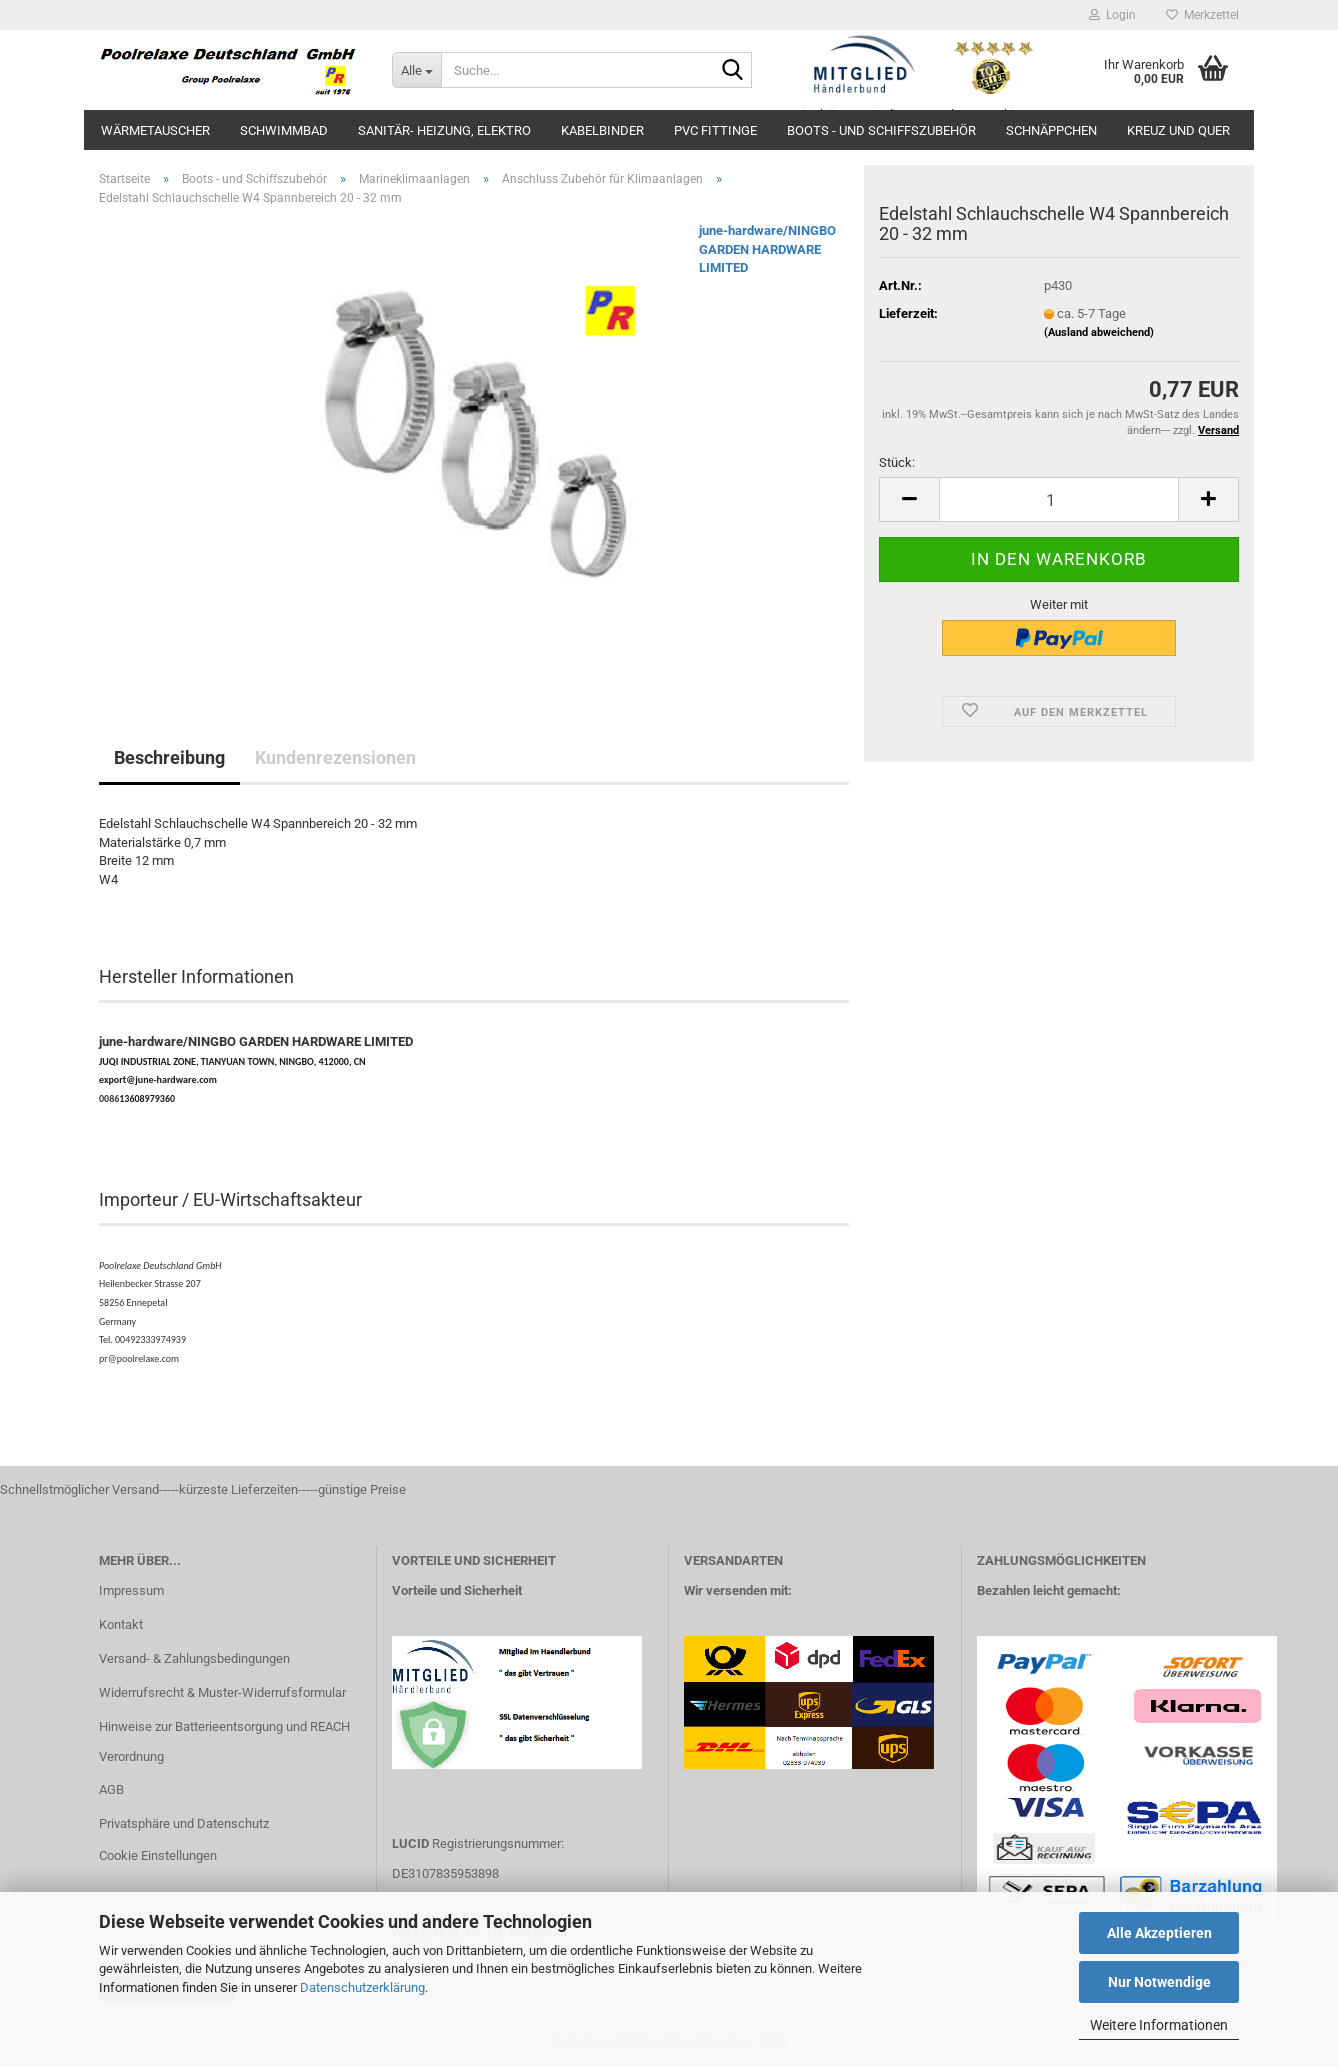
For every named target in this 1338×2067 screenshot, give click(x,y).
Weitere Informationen (1159, 2025)
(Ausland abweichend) (1099, 332)
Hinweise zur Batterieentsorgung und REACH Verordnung (224, 1741)
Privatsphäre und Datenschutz (184, 1823)
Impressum (131, 1590)
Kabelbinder (602, 130)
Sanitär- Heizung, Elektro (444, 130)
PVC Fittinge (715, 130)
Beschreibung (169, 757)
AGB (111, 1789)
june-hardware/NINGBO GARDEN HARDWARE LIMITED (767, 249)
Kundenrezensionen (335, 757)
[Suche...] (416, 70)
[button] (909, 499)
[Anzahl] (1059, 499)
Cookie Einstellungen (158, 1855)
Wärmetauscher (155, 130)
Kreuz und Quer (1178, 130)
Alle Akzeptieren (1159, 1933)
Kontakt (121, 1624)
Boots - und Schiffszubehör (881, 130)
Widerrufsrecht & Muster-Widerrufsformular (222, 1692)
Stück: (897, 462)
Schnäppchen (1051, 130)
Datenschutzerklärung (362, 1987)
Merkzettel (1202, 15)
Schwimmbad (284, 130)
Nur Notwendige (1159, 1982)
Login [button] (1112, 15)
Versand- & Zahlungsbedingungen (194, 1658)
